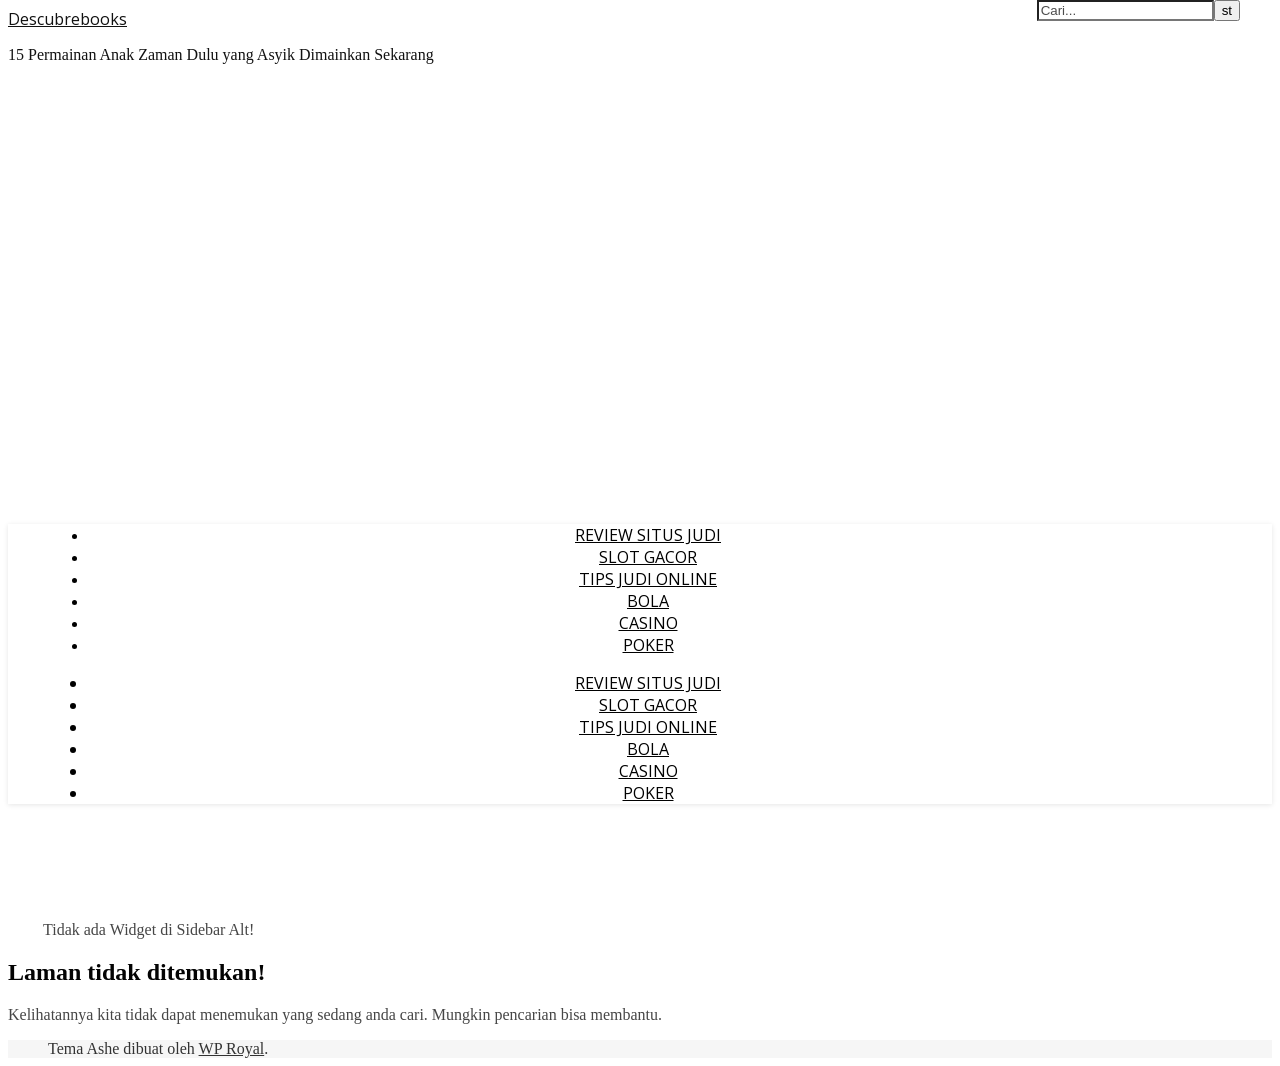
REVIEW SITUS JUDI (648, 535)
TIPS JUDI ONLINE (648, 579)
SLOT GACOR (648, 557)
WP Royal (232, 1048)
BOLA (648, 601)
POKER (648, 645)
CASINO (648, 623)
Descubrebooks (67, 19)
